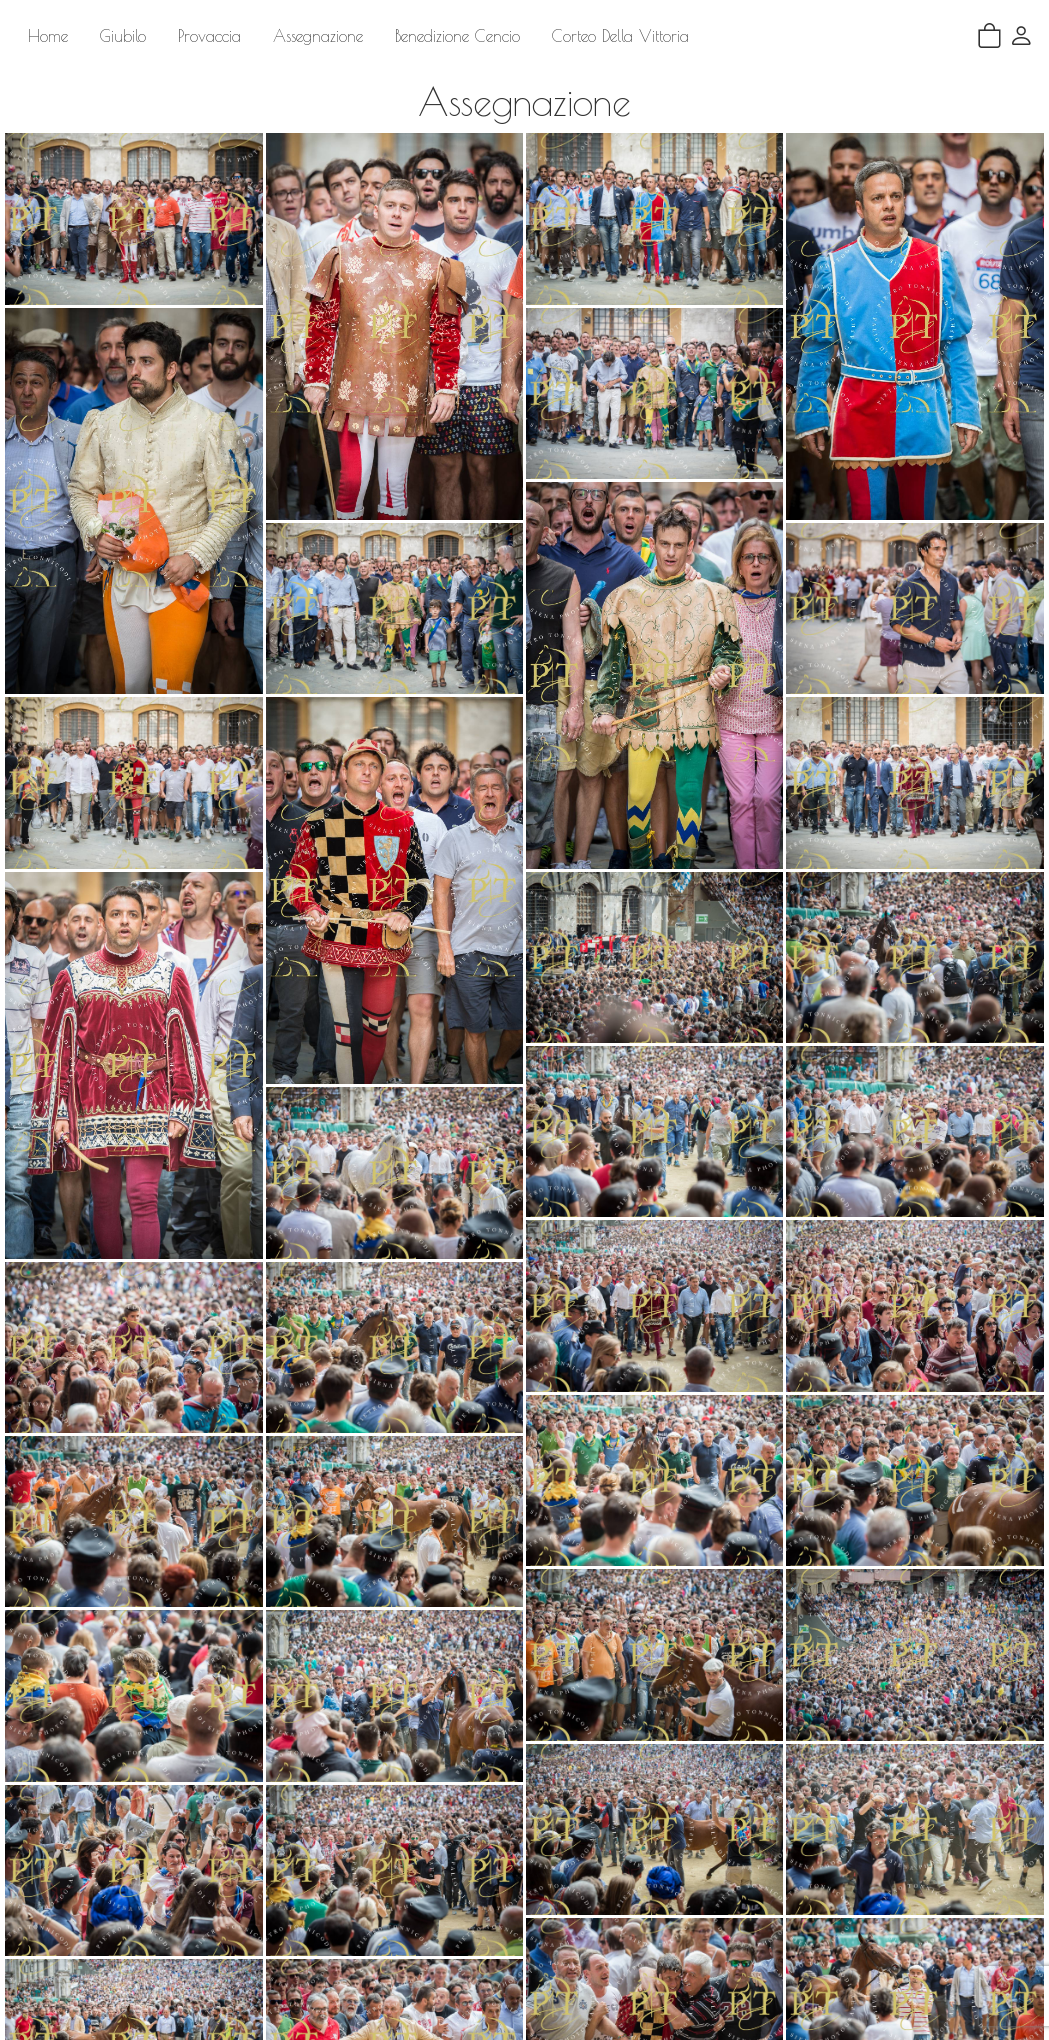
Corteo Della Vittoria (620, 36)
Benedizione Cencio (457, 36)
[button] (1021, 36)
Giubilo (123, 36)
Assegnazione (318, 36)
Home (48, 36)
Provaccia (209, 36)
